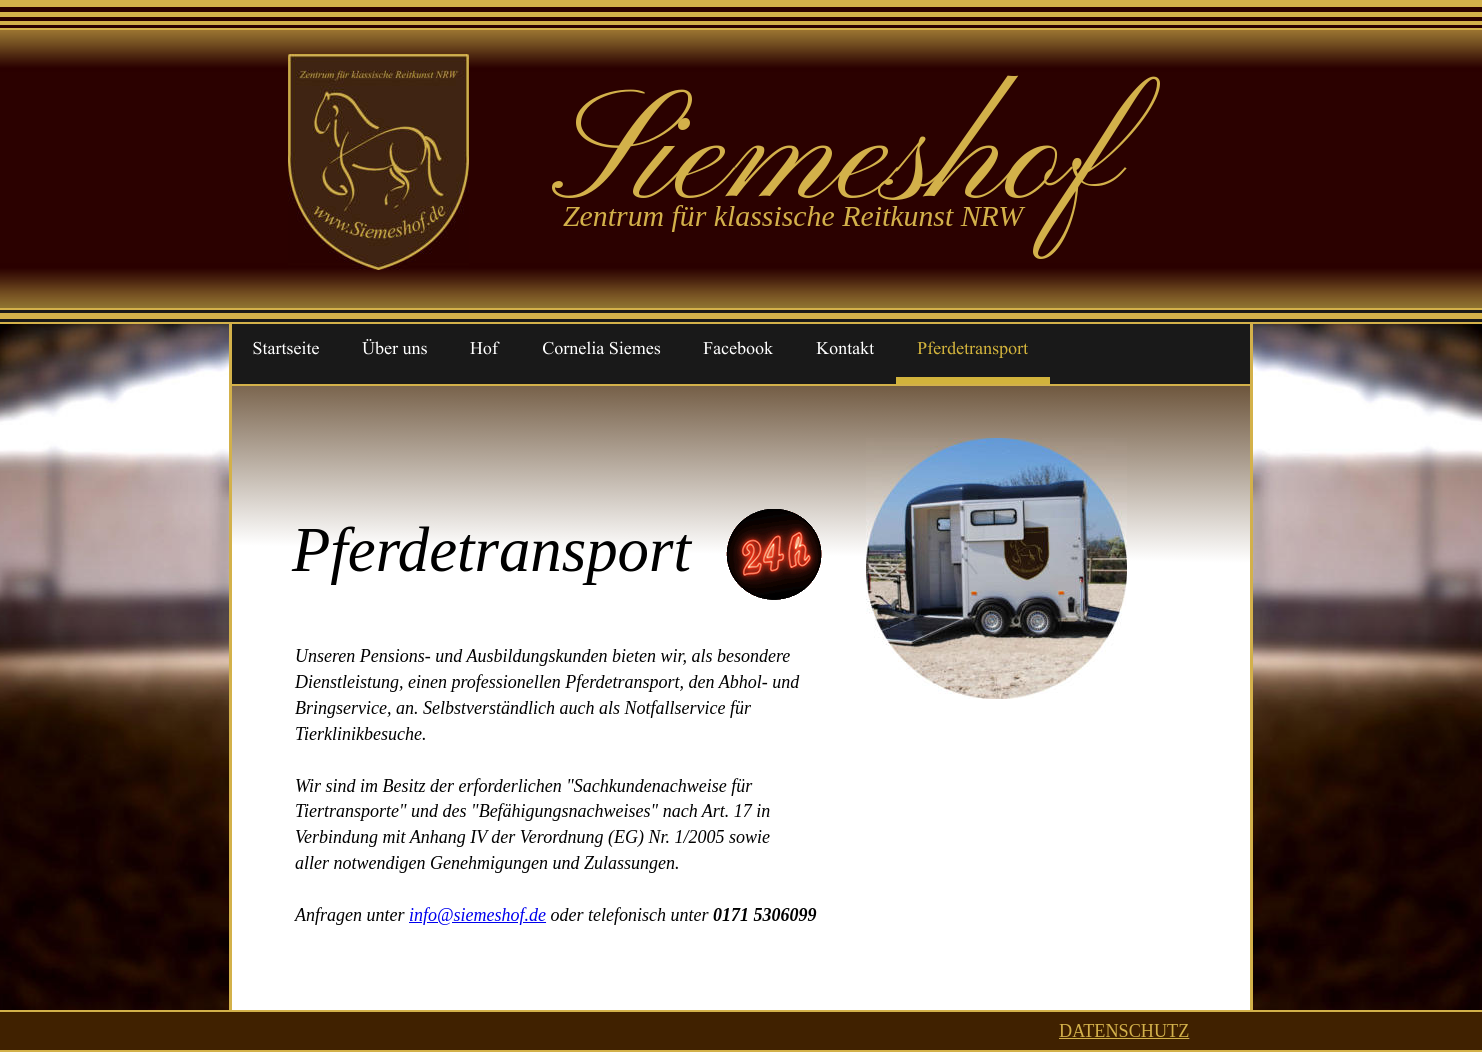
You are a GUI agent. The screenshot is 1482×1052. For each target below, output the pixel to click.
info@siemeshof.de (477, 915)
